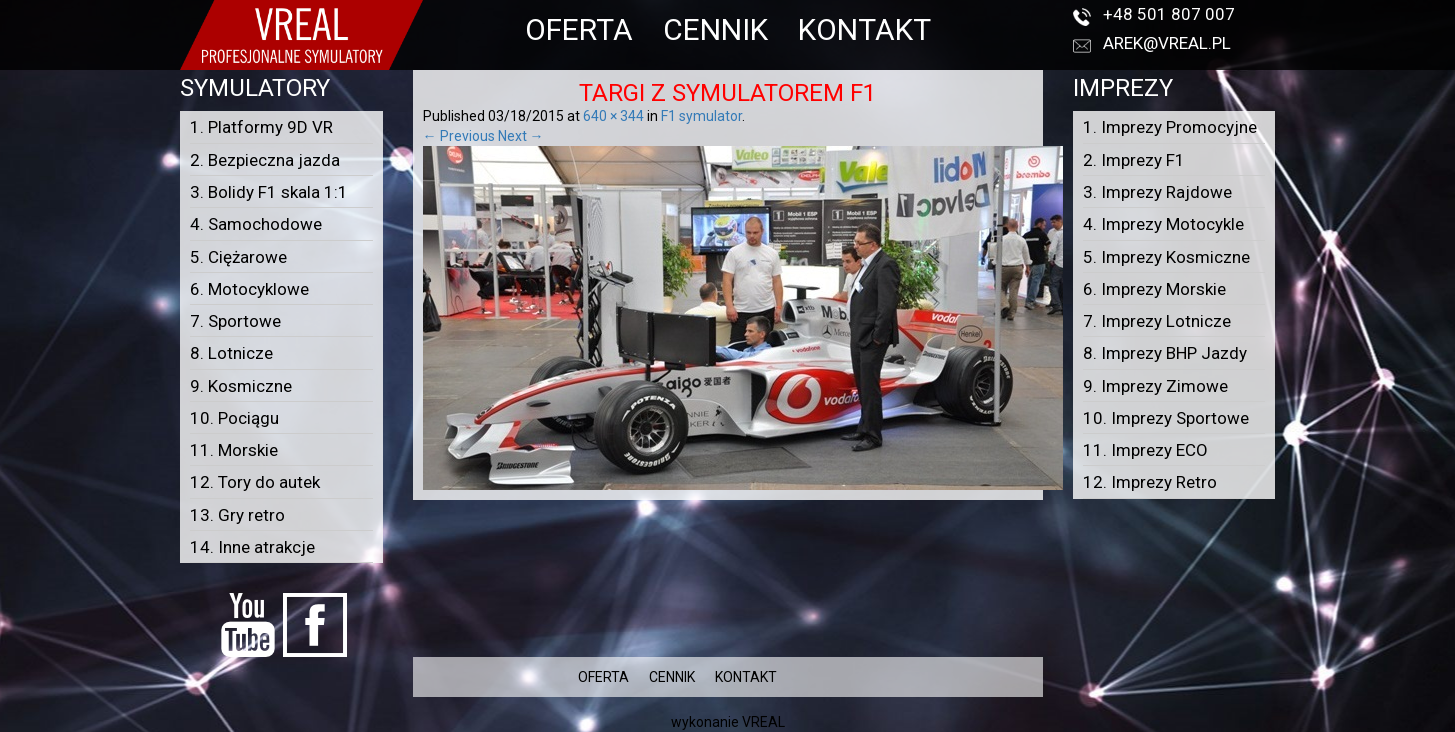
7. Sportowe (235, 321)
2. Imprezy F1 (1134, 160)
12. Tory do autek (255, 482)
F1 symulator (701, 116)
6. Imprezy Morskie (1154, 289)
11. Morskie (234, 450)
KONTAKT (864, 29)
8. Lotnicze (231, 353)
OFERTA (579, 29)
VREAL (763, 722)
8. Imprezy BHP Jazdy (1165, 353)
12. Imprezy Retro (1150, 482)
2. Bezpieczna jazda (265, 160)
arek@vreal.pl (1167, 43)
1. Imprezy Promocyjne (1170, 127)
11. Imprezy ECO (1145, 450)
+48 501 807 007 (1169, 14)
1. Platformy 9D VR (261, 127)
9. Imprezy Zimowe (1155, 386)
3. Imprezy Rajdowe (1157, 192)
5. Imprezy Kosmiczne (1166, 257)
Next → (521, 136)
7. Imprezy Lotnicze (1157, 321)
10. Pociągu (234, 418)
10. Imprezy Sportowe (1166, 418)
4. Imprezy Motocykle (1163, 224)
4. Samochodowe (256, 224)
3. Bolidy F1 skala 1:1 (269, 192)
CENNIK (715, 29)
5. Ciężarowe (238, 257)
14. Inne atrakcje (252, 547)
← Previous (459, 136)
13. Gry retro (237, 515)
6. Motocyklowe (249, 289)
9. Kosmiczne (241, 386)
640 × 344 (613, 116)
